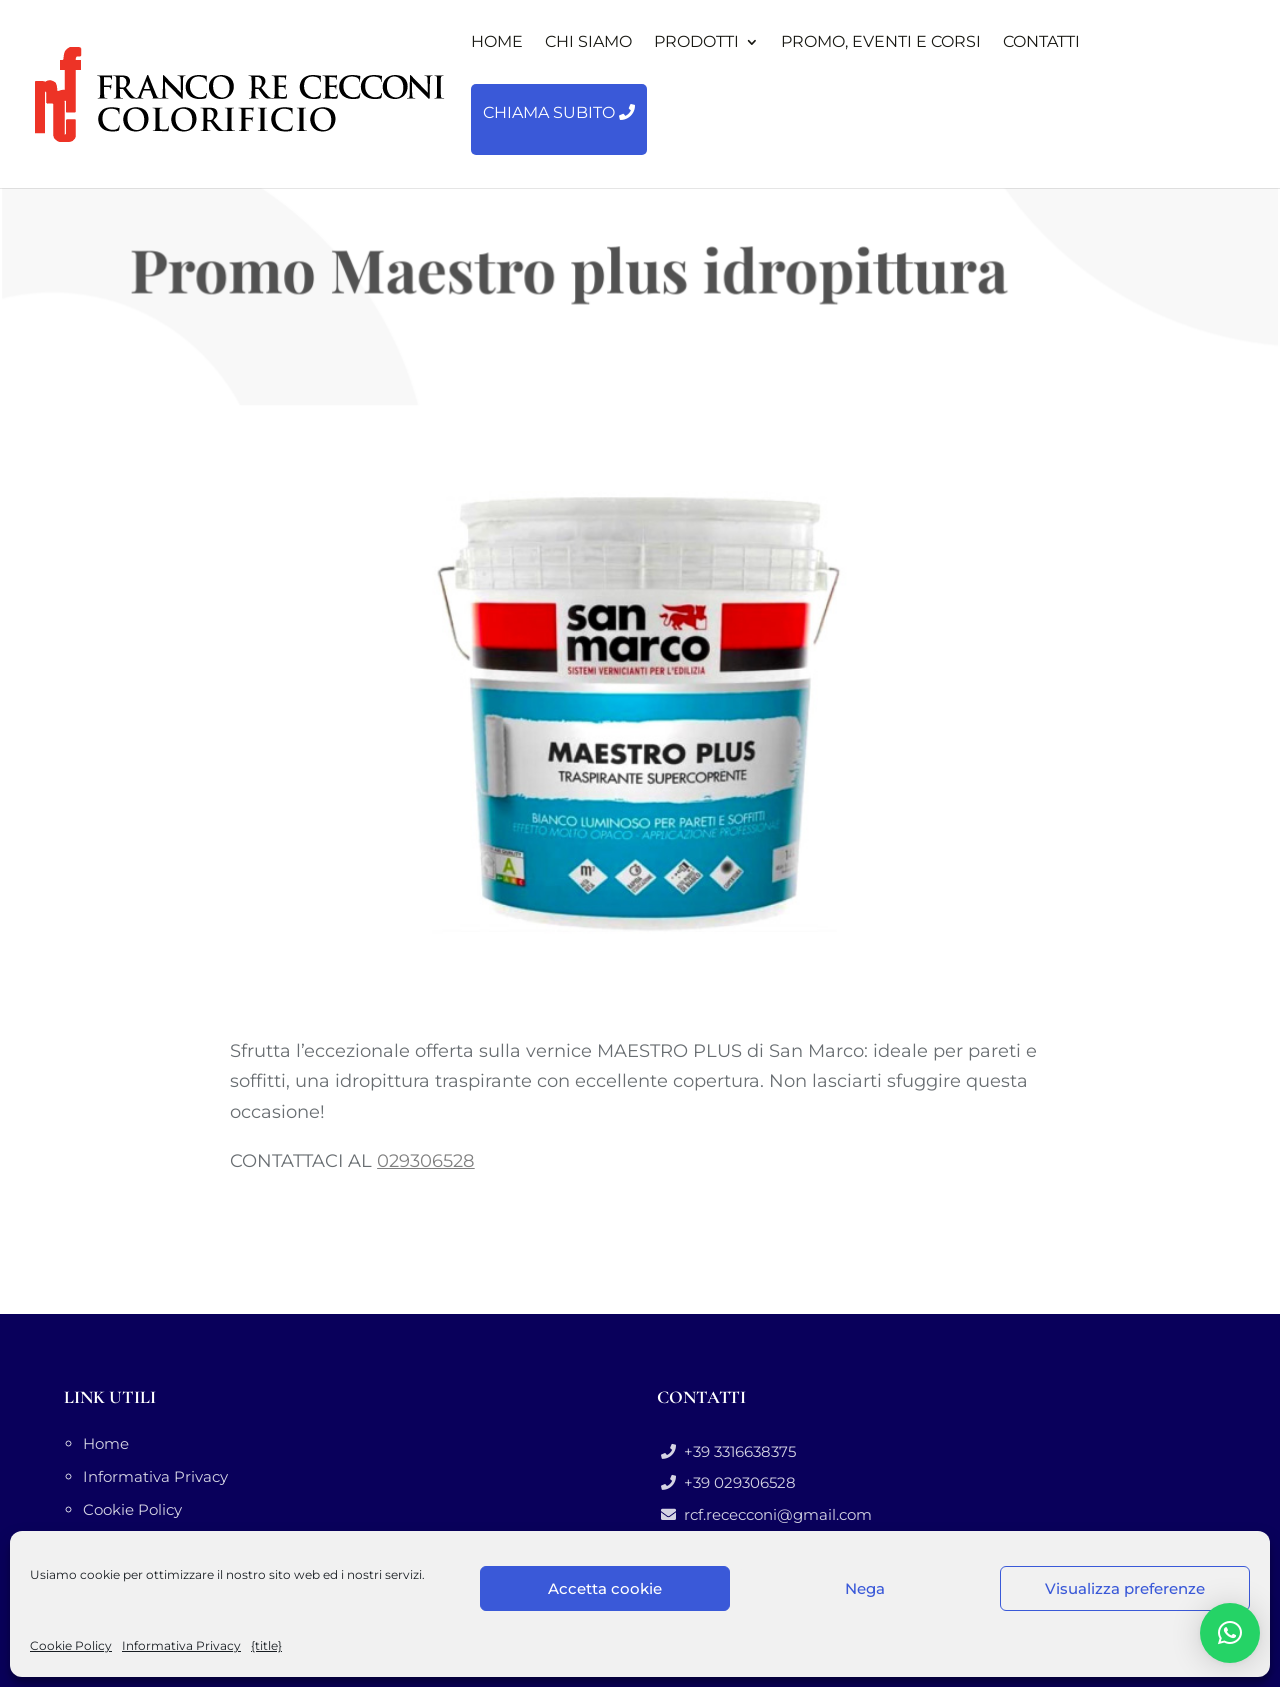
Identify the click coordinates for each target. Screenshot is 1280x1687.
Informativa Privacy (181, 1645)
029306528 (425, 1161)
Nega (865, 1588)
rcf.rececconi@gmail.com (774, 1514)
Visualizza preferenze (1125, 1588)
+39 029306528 (736, 1482)
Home (106, 1443)
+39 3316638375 (736, 1451)
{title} (266, 1645)
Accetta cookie (605, 1588)
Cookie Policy (71, 1645)
